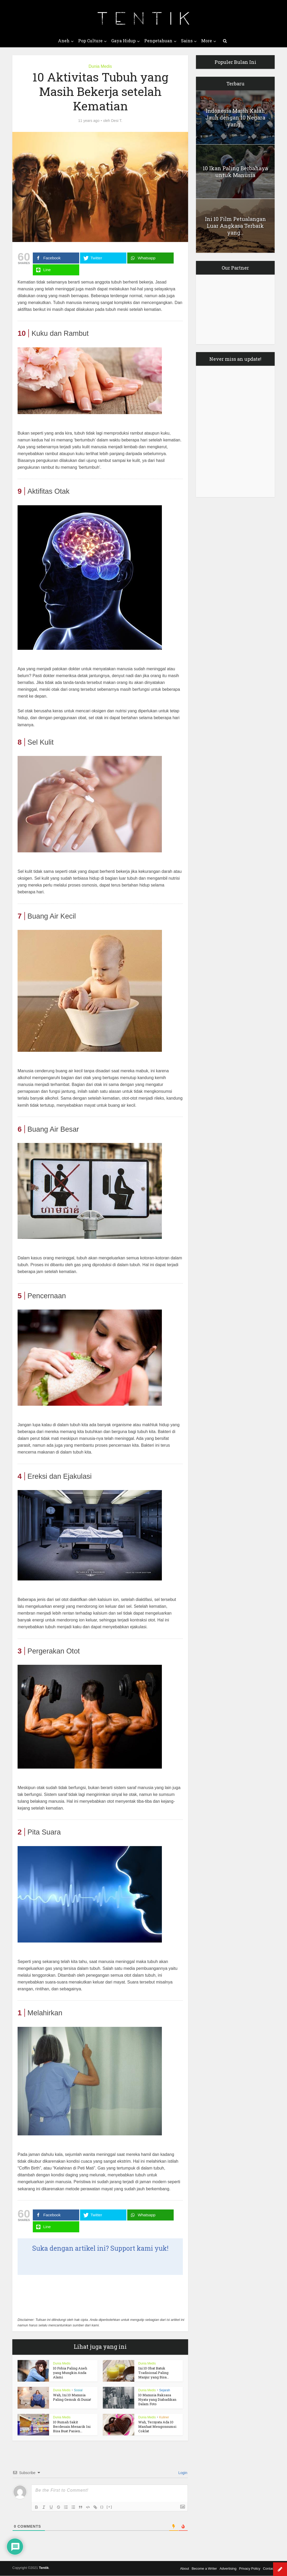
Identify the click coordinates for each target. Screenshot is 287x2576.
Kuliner (164, 2417)
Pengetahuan (158, 40)
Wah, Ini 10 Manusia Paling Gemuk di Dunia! (72, 2397)
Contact (269, 2569)
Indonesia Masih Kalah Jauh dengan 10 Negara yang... (235, 117)
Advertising (228, 2569)
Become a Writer (204, 2569)
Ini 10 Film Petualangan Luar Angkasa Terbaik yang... (235, 225)
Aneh (64, 40)
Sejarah (164, 2390)
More (206, 40)
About (184, 2569)
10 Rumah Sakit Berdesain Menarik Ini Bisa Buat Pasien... (72, 2426)
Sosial (78, 2390)
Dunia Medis (100, 66)
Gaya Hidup (123, 40)
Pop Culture (90, 40)
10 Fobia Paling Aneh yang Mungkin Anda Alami (70, 2372)
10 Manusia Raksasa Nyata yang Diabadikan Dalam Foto (157, 2399)
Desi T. (116, 121)
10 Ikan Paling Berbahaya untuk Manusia (235, 171)
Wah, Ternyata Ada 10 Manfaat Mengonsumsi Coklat (157, 2426)
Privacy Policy (249, 2569)
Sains (187, 40)
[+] (109, 2507)
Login (182, 2473)
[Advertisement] (60, 2296)
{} (102, 2507)
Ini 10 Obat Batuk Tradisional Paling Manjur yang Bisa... (153, 2372)
